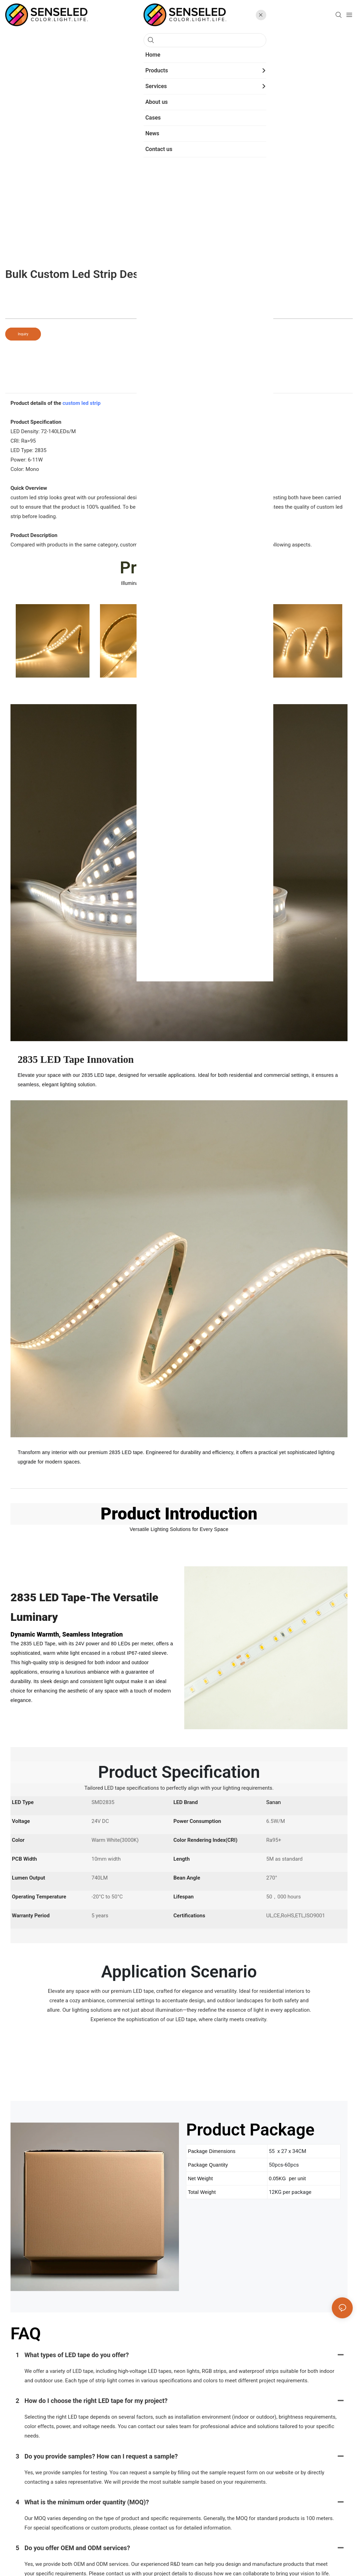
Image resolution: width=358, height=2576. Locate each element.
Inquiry (23, 334)
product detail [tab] (179, 385)
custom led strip (82, 403)
